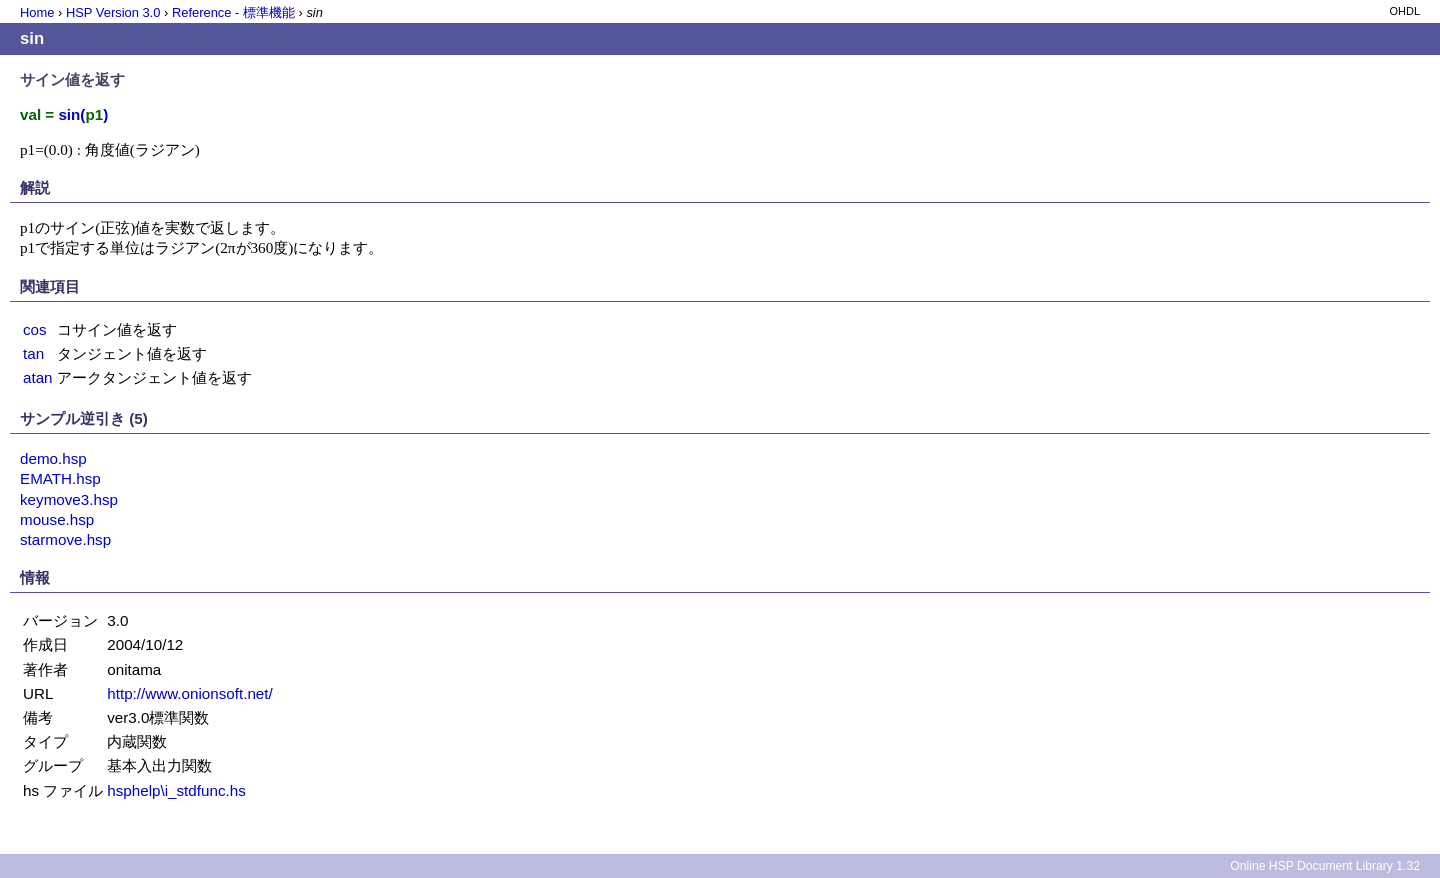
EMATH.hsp (60, 478)
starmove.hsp (65, 539)
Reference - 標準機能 (233, 12)
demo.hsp (53, 458)
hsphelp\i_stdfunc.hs (176, 790)
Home (37, 12)
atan (38, 377)
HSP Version (113, 12)
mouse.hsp (57, 519)
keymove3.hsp (69, 499)
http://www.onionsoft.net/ (189, 693)
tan (33, 353)
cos (35, 329)
